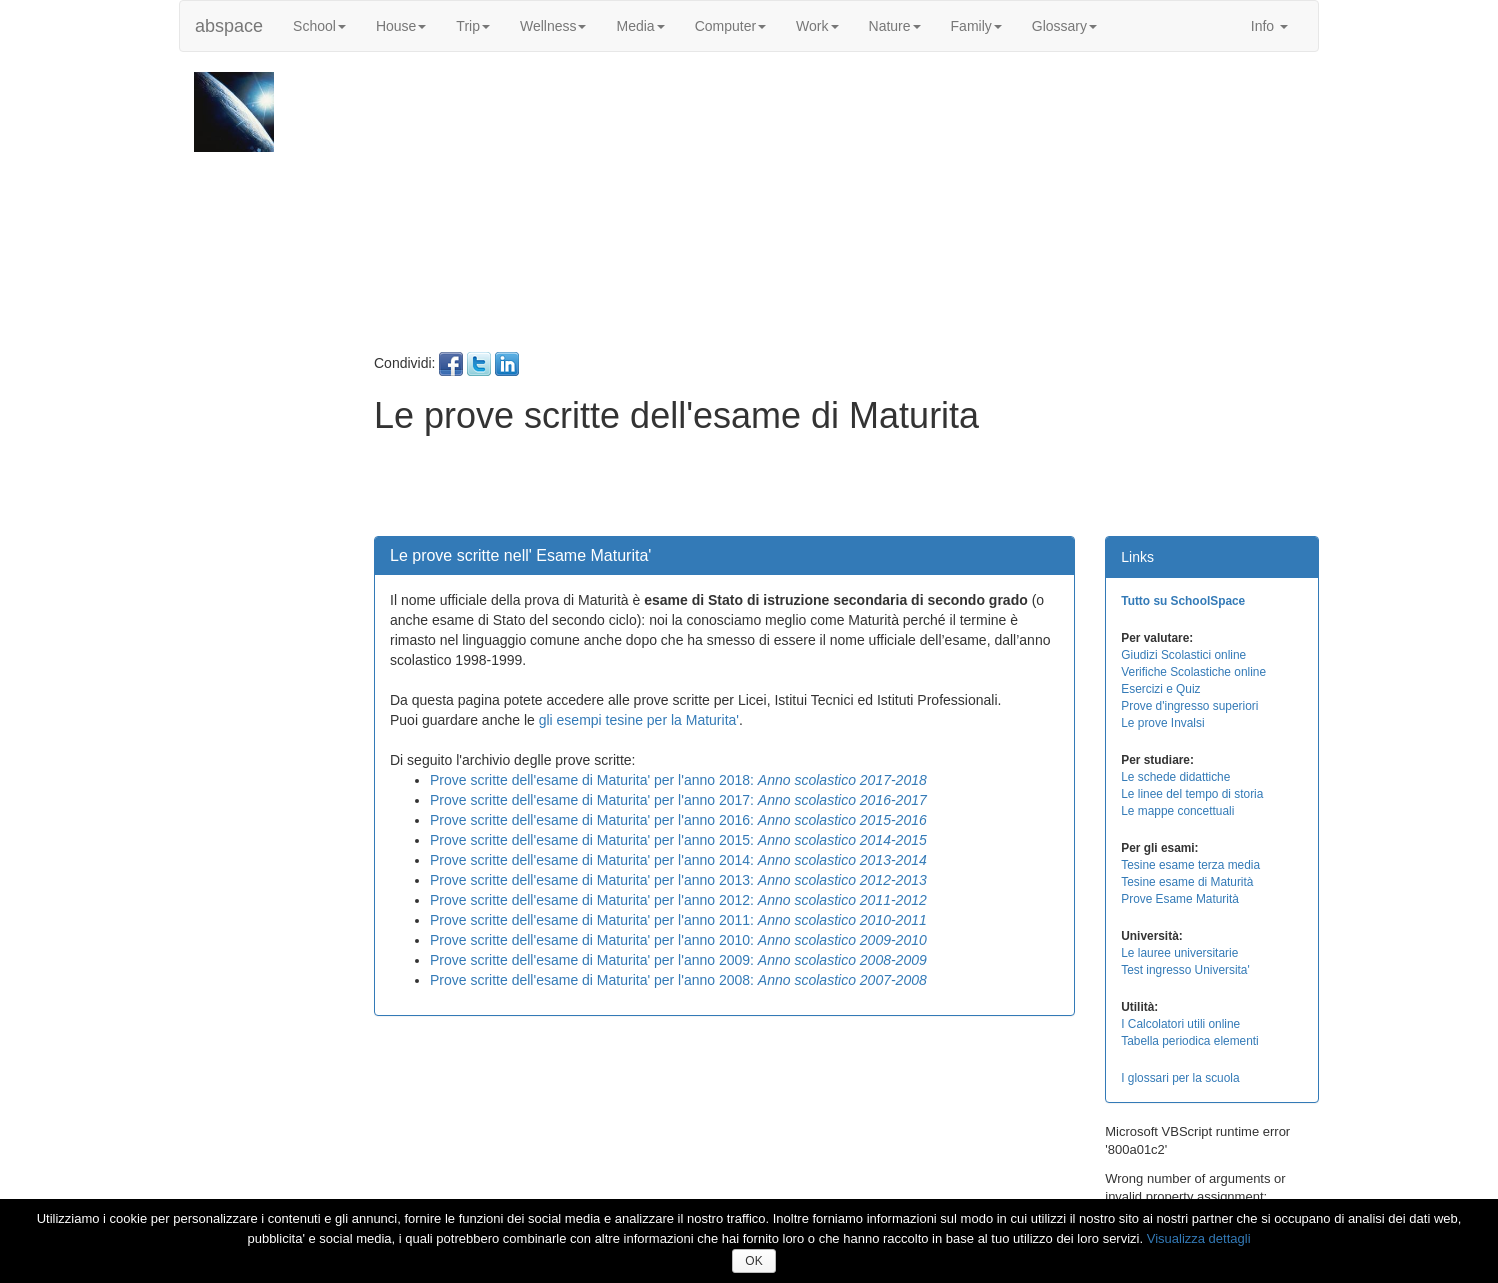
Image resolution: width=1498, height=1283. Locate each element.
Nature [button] (895, 26)
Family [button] (976, 26)
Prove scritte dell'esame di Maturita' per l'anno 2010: (678, 940)
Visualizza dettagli (1199, 1238)
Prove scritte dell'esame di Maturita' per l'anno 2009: (678, 960)
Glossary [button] (1064, 26)
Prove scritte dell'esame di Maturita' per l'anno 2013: (678, 880)
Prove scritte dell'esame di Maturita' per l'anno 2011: (678, 920)
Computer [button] (730, 26)
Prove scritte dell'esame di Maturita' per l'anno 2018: (678, 780)
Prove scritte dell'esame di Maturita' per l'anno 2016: (678, 820)
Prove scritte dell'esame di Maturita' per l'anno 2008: (678, 980)
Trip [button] (473, 26)
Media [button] (640, 26)
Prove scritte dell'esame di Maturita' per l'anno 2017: (678, 800)
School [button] (319, 26)
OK (753, 1261)
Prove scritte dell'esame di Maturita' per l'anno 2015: (678, 840)
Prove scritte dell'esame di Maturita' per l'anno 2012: (678, 900)
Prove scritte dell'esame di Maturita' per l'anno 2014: (678, 860)
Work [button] (817, 26)
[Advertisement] (844, 212)
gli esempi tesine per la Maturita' (639, 720)
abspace (229, 26)
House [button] (401, 26)
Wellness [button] (553, 26)
